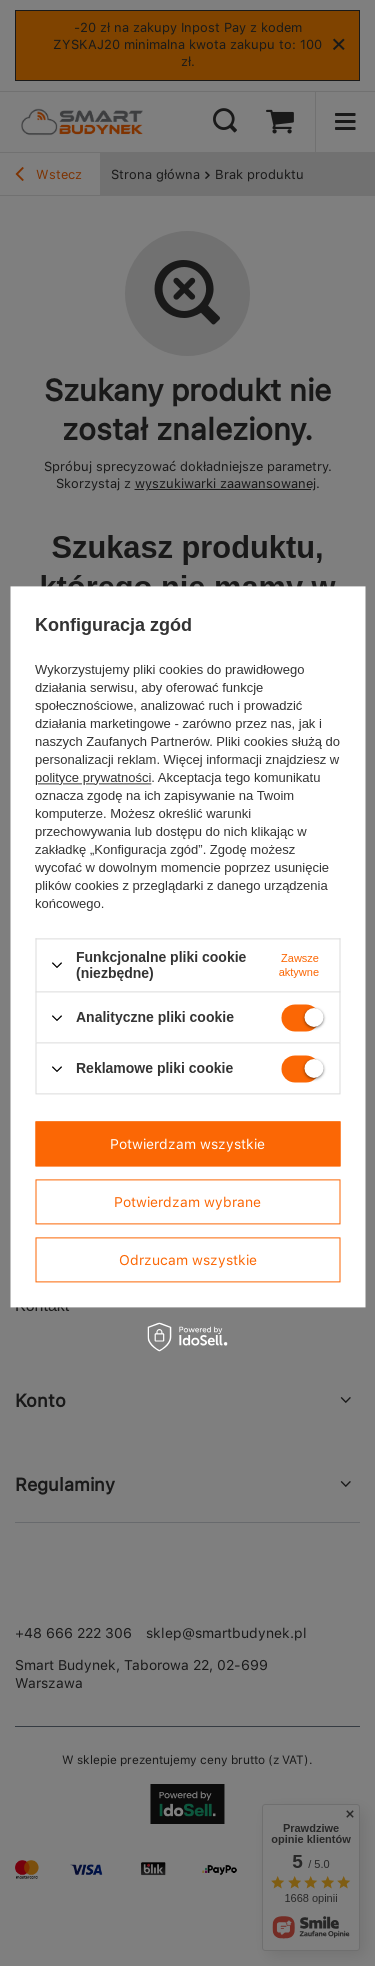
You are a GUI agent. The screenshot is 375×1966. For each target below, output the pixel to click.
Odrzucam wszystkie (188, 1260)
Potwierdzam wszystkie (187, 1144)
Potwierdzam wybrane (187, 1202)
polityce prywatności (93, 777)
